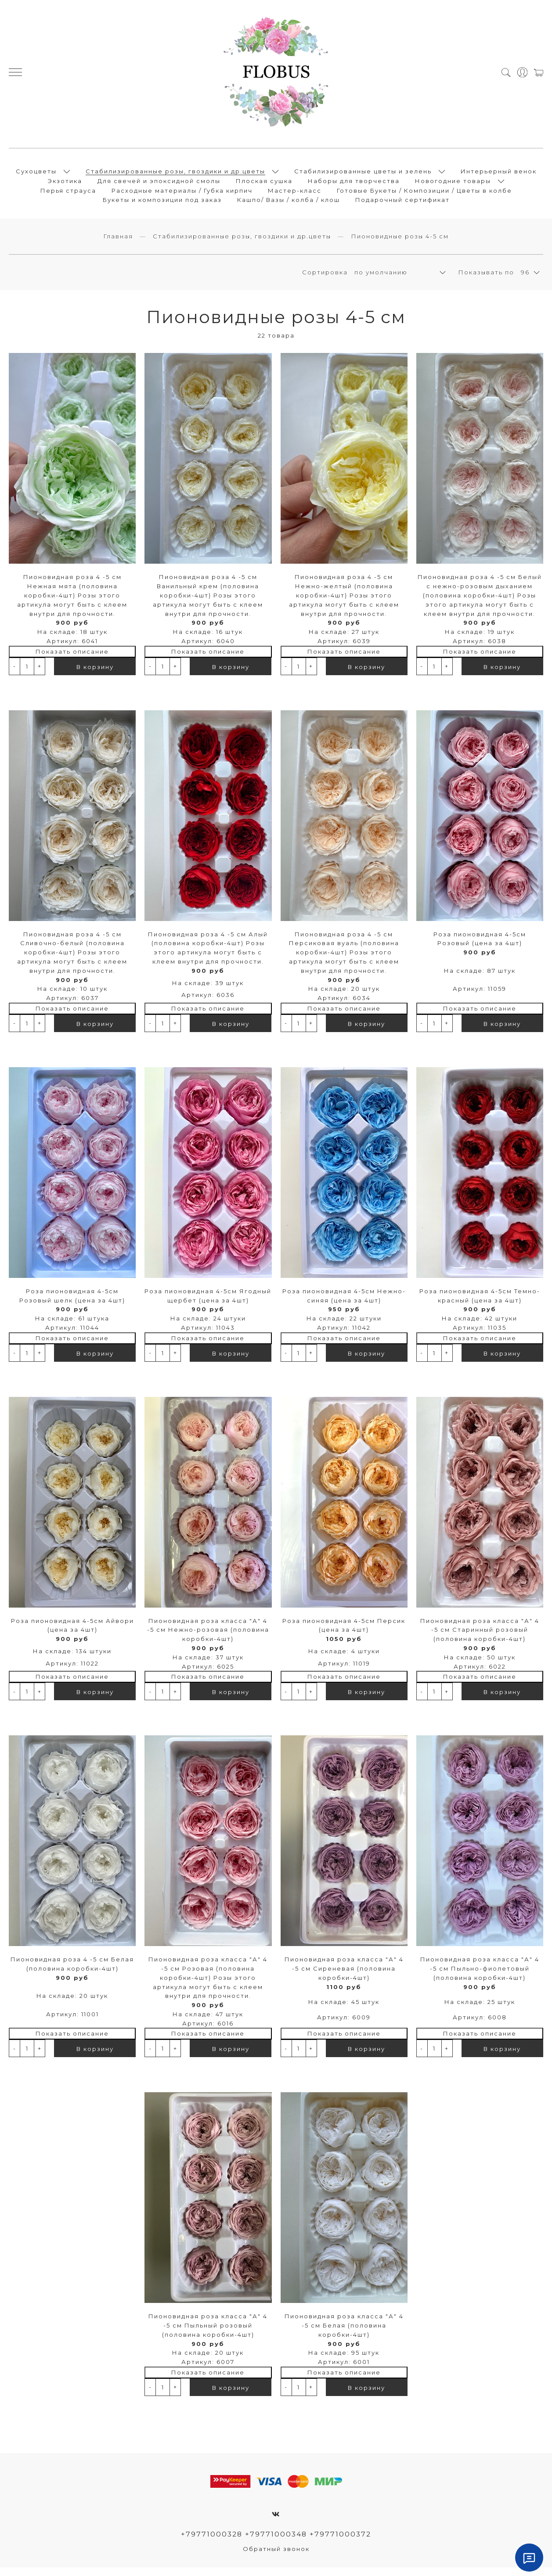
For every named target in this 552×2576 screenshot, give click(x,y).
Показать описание (72, 658)
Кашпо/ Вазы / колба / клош (288, 203)
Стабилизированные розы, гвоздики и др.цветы (175, 174)
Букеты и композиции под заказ (162, 203)
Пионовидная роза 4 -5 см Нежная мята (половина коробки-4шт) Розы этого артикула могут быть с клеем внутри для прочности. (72, 603)
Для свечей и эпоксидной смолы (158, 184)
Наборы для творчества (354, 184)
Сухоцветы (36, 174)
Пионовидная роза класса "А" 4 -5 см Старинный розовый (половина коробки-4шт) (479, 1637)
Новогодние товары (453, 184)
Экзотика (65, 184)
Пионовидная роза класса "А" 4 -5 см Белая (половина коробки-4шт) (344, 2333)
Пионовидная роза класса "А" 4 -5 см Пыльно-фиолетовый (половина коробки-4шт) (479, 1976)
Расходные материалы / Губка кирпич (182, 194)
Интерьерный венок (499, 174)
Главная (118, 243)
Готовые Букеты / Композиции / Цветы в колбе (424, 194)
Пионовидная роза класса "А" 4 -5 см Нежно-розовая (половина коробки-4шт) (208, 1637)
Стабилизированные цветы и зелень (363, 174)
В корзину (95, 674)
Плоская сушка (264, 184)
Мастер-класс (294, 194)
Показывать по (486, 280)
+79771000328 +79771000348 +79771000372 (276, 2542)
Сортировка (325, 280)
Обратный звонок (276, 2557)
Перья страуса (68, 194)
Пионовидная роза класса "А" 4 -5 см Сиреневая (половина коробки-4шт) (344, 1976)
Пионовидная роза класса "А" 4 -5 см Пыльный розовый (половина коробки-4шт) (207, 2333)
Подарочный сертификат (402, 203)
